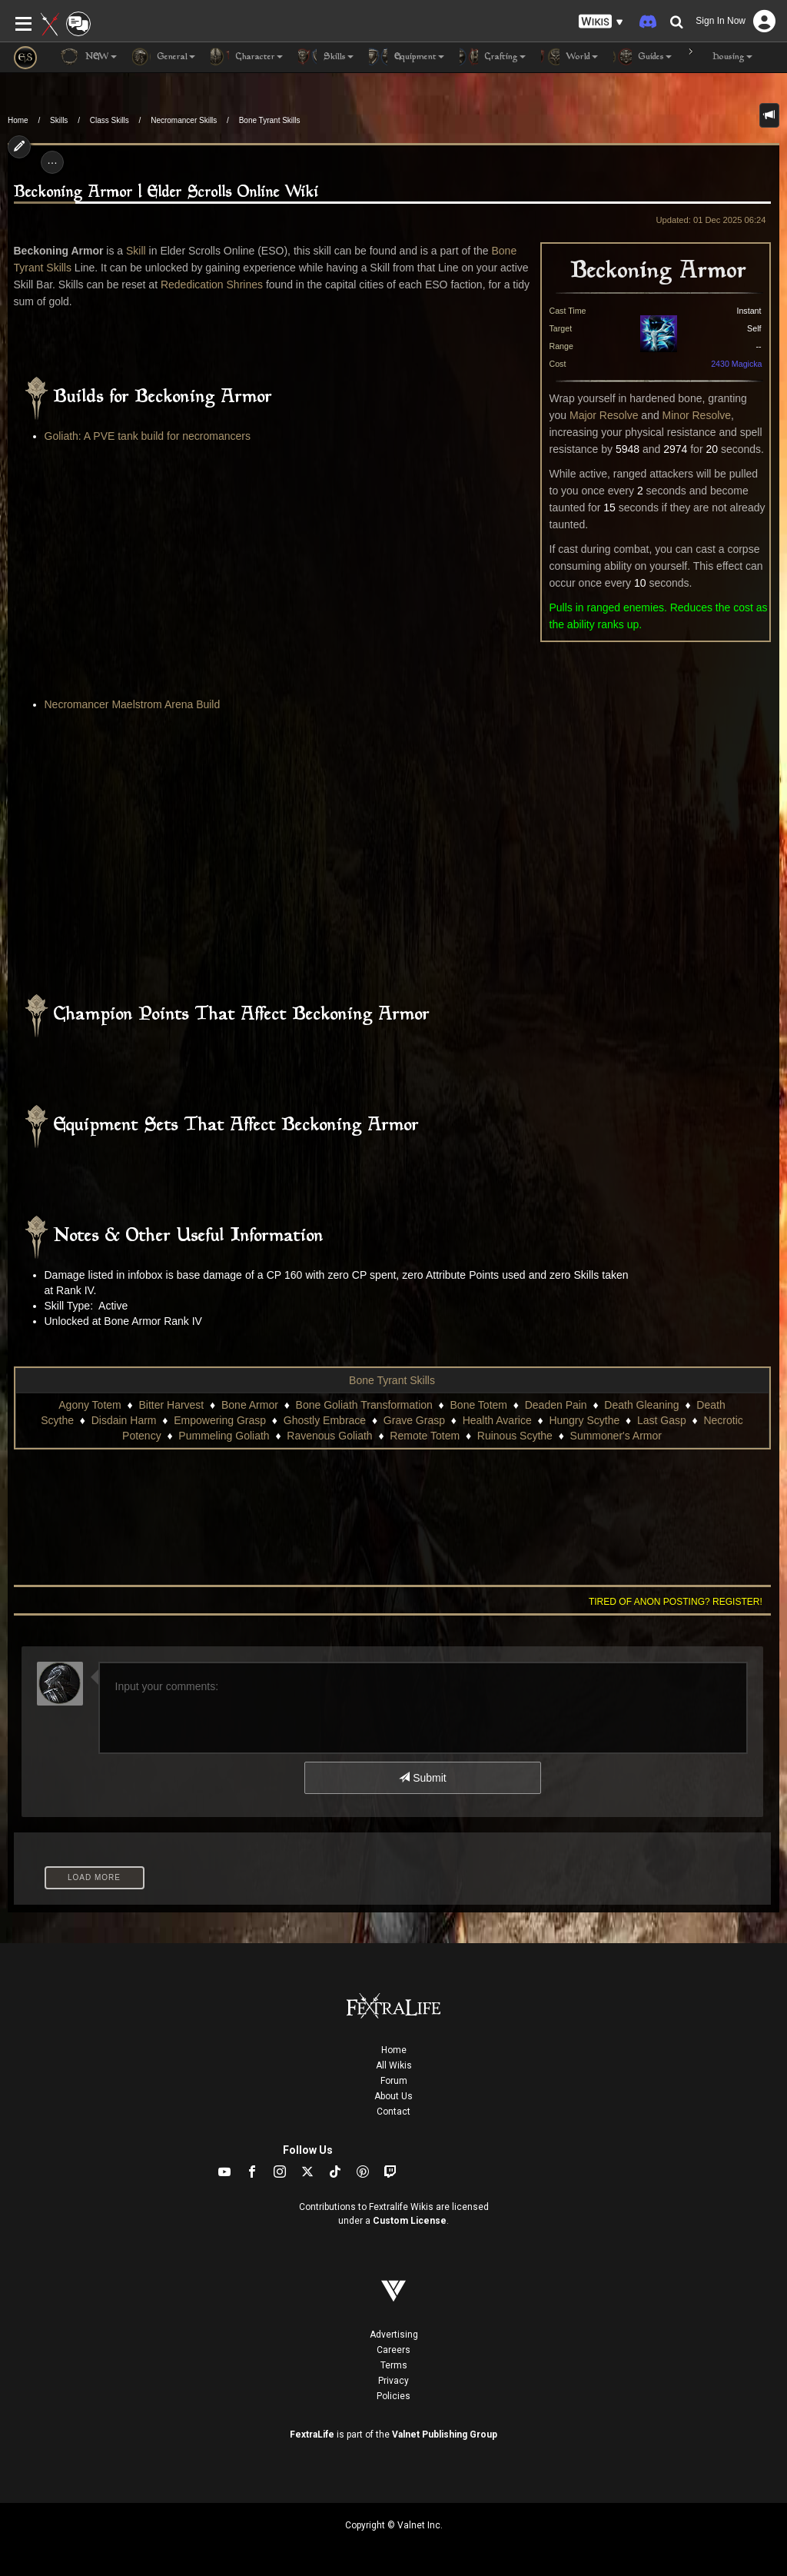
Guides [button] (642, 57)
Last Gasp (661, 1420)
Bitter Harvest (171, 1405)
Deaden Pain (556, 1405)
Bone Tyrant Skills (270, 120)
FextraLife (312, 2434)
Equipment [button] (406, 57)
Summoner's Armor (616, 1435)
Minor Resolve (696, 415)
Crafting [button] (493, 57)
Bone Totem (478, 1405)
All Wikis (394, 2065)
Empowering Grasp (220, 1420)
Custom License (410, 2220)
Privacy (393, 2380)
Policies (393, 2396)
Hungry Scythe (584, 1420)
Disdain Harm (124, 1420)
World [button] (569, 57)
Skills (59, 120)
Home (18, 120)
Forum (393, 2080)
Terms (393, 2365)
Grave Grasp (414, 1420)
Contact (393, 2111)
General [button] (163, 57)
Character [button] (247, 57)
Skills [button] (326, 57)
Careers (393, 2350)
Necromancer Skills (184, 120)
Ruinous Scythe (515, 1435)
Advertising (394, 2334)
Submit (422, 1778)
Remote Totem (425, 1435)
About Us (393, 2096)
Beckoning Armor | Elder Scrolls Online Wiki (166, 192)
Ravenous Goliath (329, 1435)
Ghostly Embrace (325, 1420)
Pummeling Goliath (223, 1435)
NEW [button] (88, 57)
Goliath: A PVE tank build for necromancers (148, 436)
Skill (136, 251)
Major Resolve (603, 415)
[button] (601, 21)
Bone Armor (249, 1405)
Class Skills (109, 120)
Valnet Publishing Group (444, 2434)
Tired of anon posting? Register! (675, 1601)
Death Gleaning (641, 1405)
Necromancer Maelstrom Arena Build (133, 704)
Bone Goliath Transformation (364, 1405)
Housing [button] (719, 57)
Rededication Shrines (212, 284)
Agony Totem (89, 1405)
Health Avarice (497, 1420)
